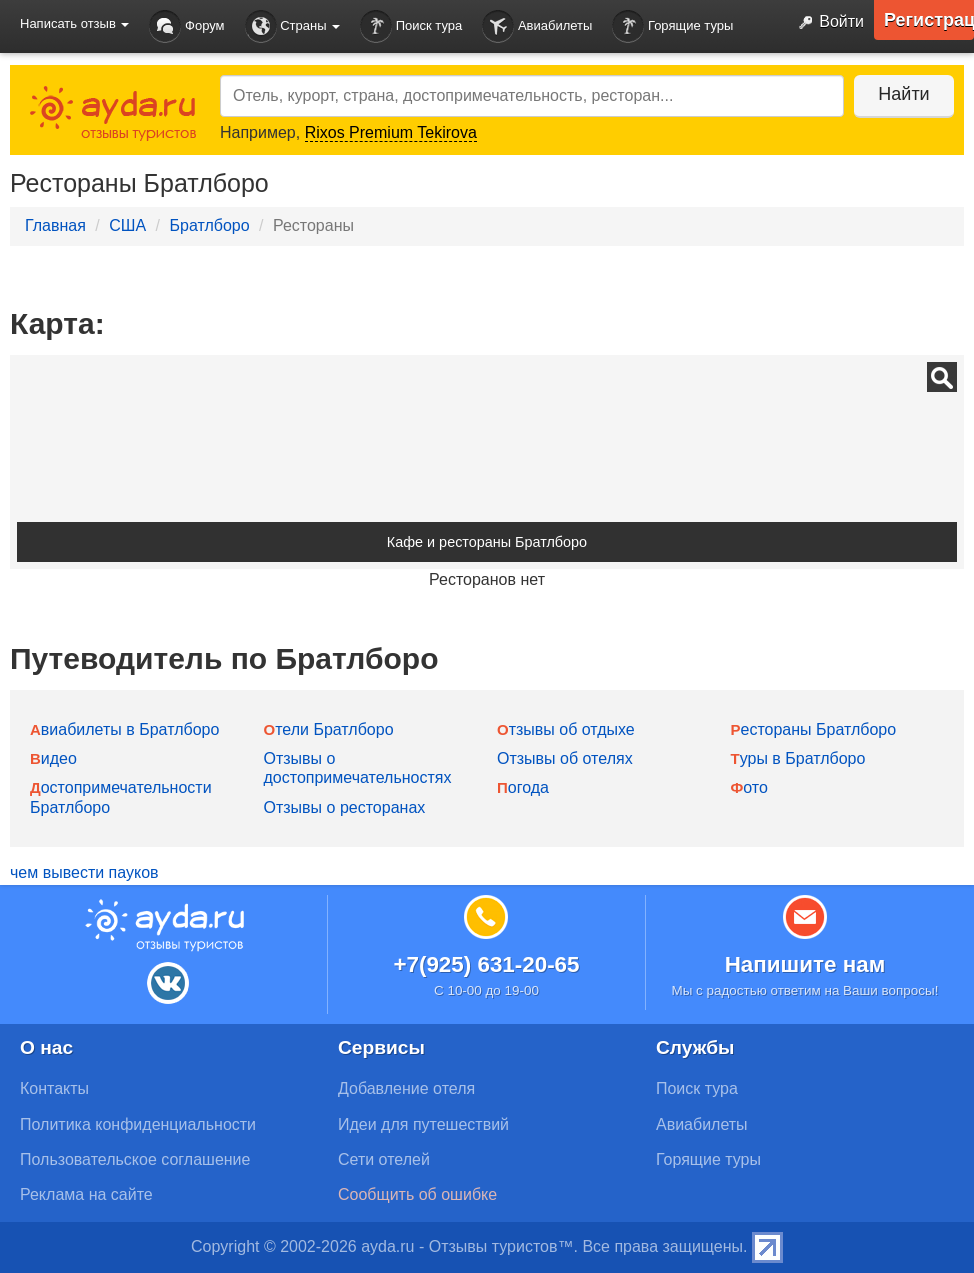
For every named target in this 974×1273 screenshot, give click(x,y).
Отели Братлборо (329, 729)
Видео (53, 758)
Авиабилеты (537, 26)
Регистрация (929, 20)
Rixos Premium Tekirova (391, 132)
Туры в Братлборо (798, 758)
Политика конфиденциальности (138, 1124)
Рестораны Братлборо (814, 729)
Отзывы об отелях (565, 758)
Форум (186, 26)
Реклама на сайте (86, 1194)
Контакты (54, 1088)
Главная (55, 225)
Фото (749, 787)
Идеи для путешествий (423, 1124)
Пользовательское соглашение (135, 1159)
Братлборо (209, 225)
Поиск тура (411, 26)
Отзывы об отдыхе (566, 729)
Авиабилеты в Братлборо (124, 729)
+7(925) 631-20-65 (486, 964)
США (127, 225)
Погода (523, 787)
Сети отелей (384, 1159)
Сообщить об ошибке (417, 1194)
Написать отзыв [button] (74, 23)
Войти (827, 23)
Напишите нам (805, 964)
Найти (903, 94)
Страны (293, 26)
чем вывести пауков (84, 872)
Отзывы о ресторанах (345, 807)
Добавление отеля (406, 1088)
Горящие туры (672, 26)
